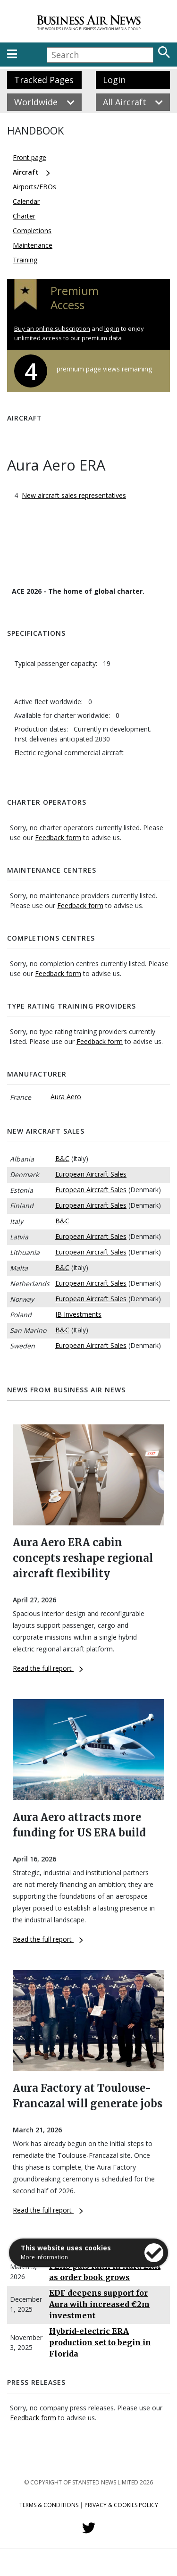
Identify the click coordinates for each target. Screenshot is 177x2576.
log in (111, 328)
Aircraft (26, 172)
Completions (32, 230)
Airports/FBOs (34, 186)
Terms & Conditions (48, 2505)
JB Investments (78, 1314)
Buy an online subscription (52, 328)
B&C (62, 1158)
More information (44, 2257)
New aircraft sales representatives (74, 495)
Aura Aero (66, 1096)
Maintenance (32, 245)
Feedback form (58, 837)
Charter (24, 215)
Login (114, 79)
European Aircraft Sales (90, 1174)
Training (25, 259)
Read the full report (48, 1668)
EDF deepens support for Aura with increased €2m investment (99, 2304)
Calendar (26, 201)
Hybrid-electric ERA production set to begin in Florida (100, 2342)
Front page (29, 157)
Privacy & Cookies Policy (121, 2505)
